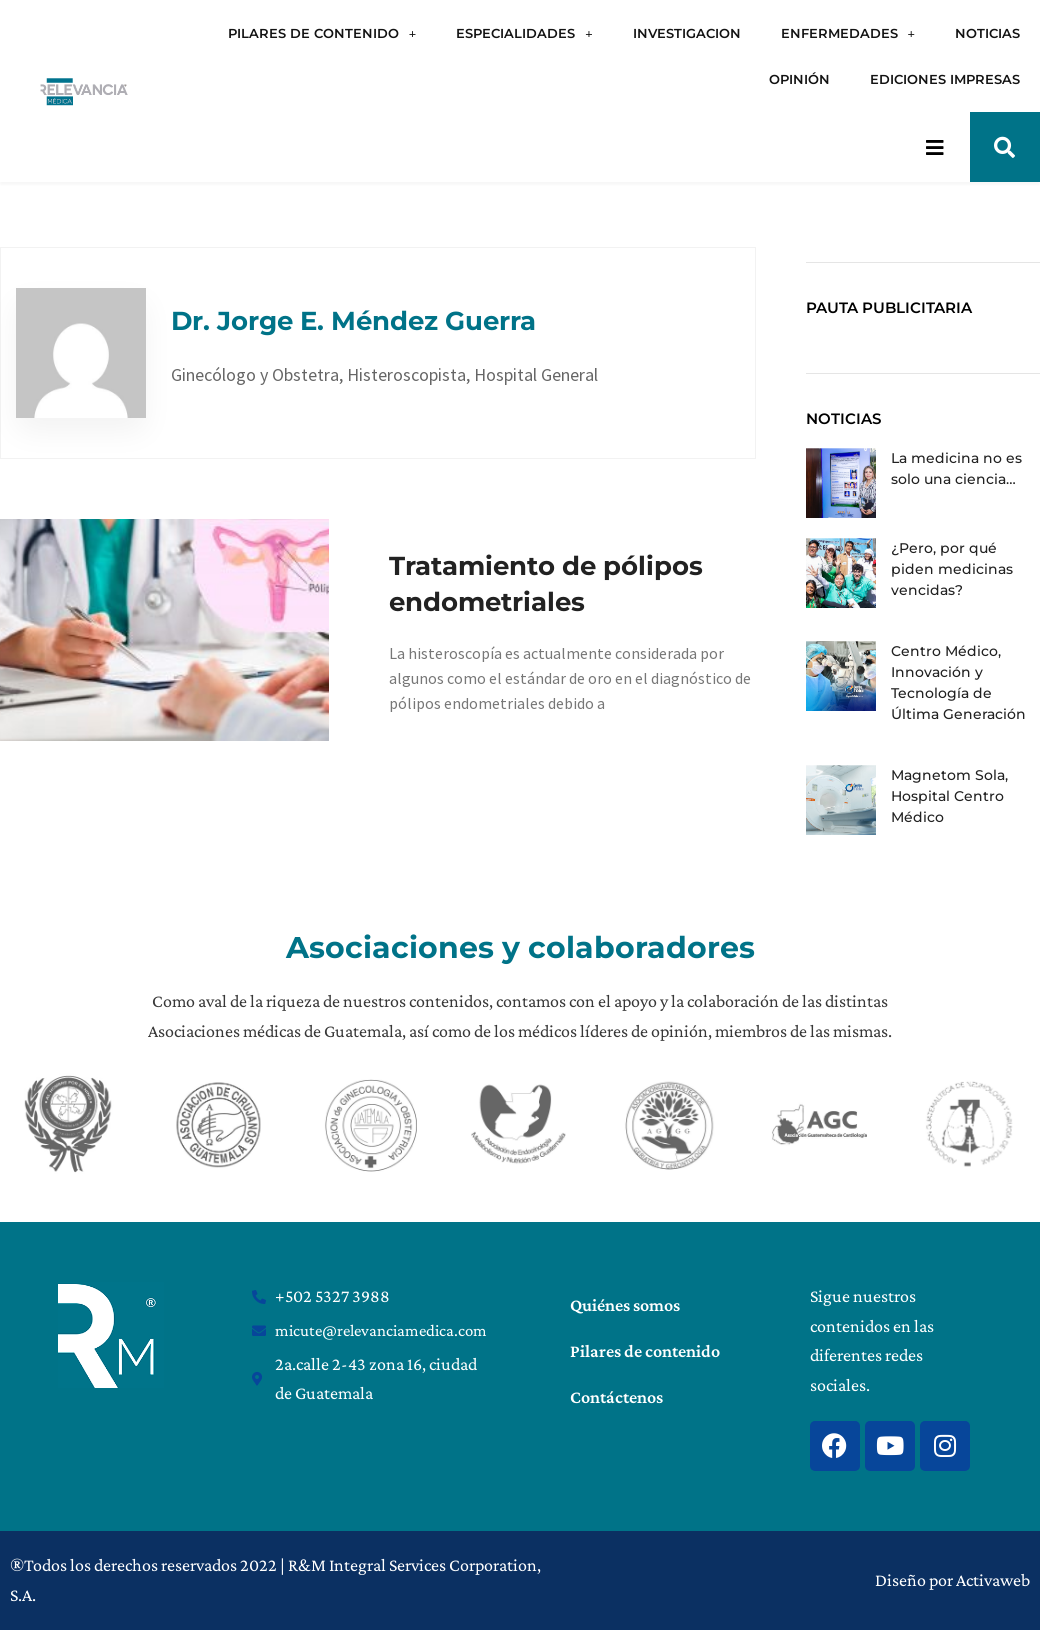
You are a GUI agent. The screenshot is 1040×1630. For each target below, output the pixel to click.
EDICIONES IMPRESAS (945, 79)
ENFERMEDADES (848, 33)
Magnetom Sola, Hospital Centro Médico (949, 796)
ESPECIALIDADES (524, 33)
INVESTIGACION (687, 33)
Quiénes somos (625, 1305)
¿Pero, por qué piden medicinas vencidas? (952, 569)
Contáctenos (616, 1397)
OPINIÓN (799, 79)
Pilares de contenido (645, 1351)
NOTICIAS (987, 33)
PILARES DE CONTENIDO (322, 33)
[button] (1005, 147)
